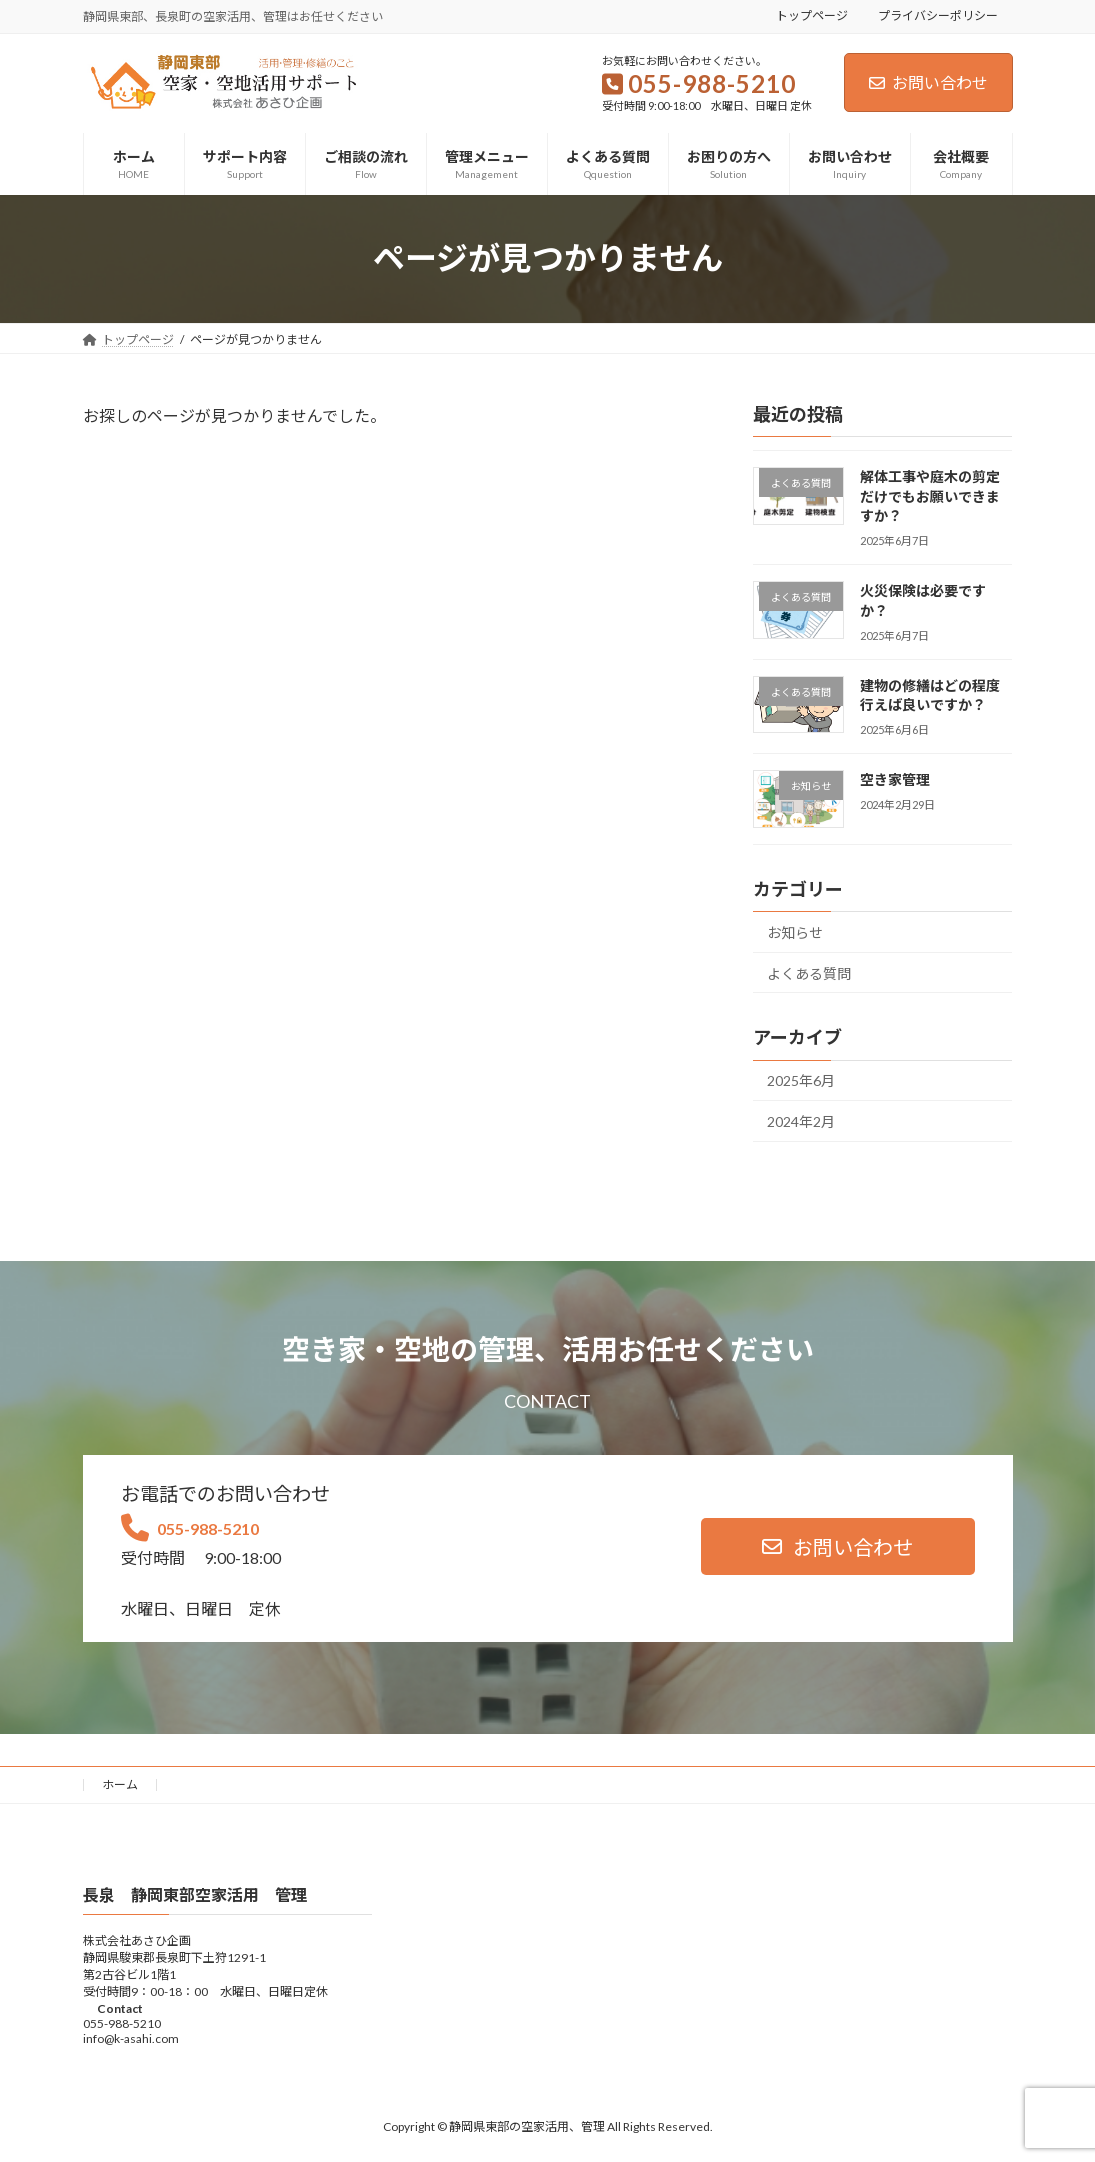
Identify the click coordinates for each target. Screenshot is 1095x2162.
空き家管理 (902, 779)
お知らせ (795, 932)
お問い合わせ (928, 82)
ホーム (120, 1784)
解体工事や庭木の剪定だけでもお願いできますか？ (930, 496)
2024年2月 (801, 1121)
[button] (838, 1546)
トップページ (812, 15)
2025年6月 (801, 1080)
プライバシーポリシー (938, 15)
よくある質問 (809, 972)
